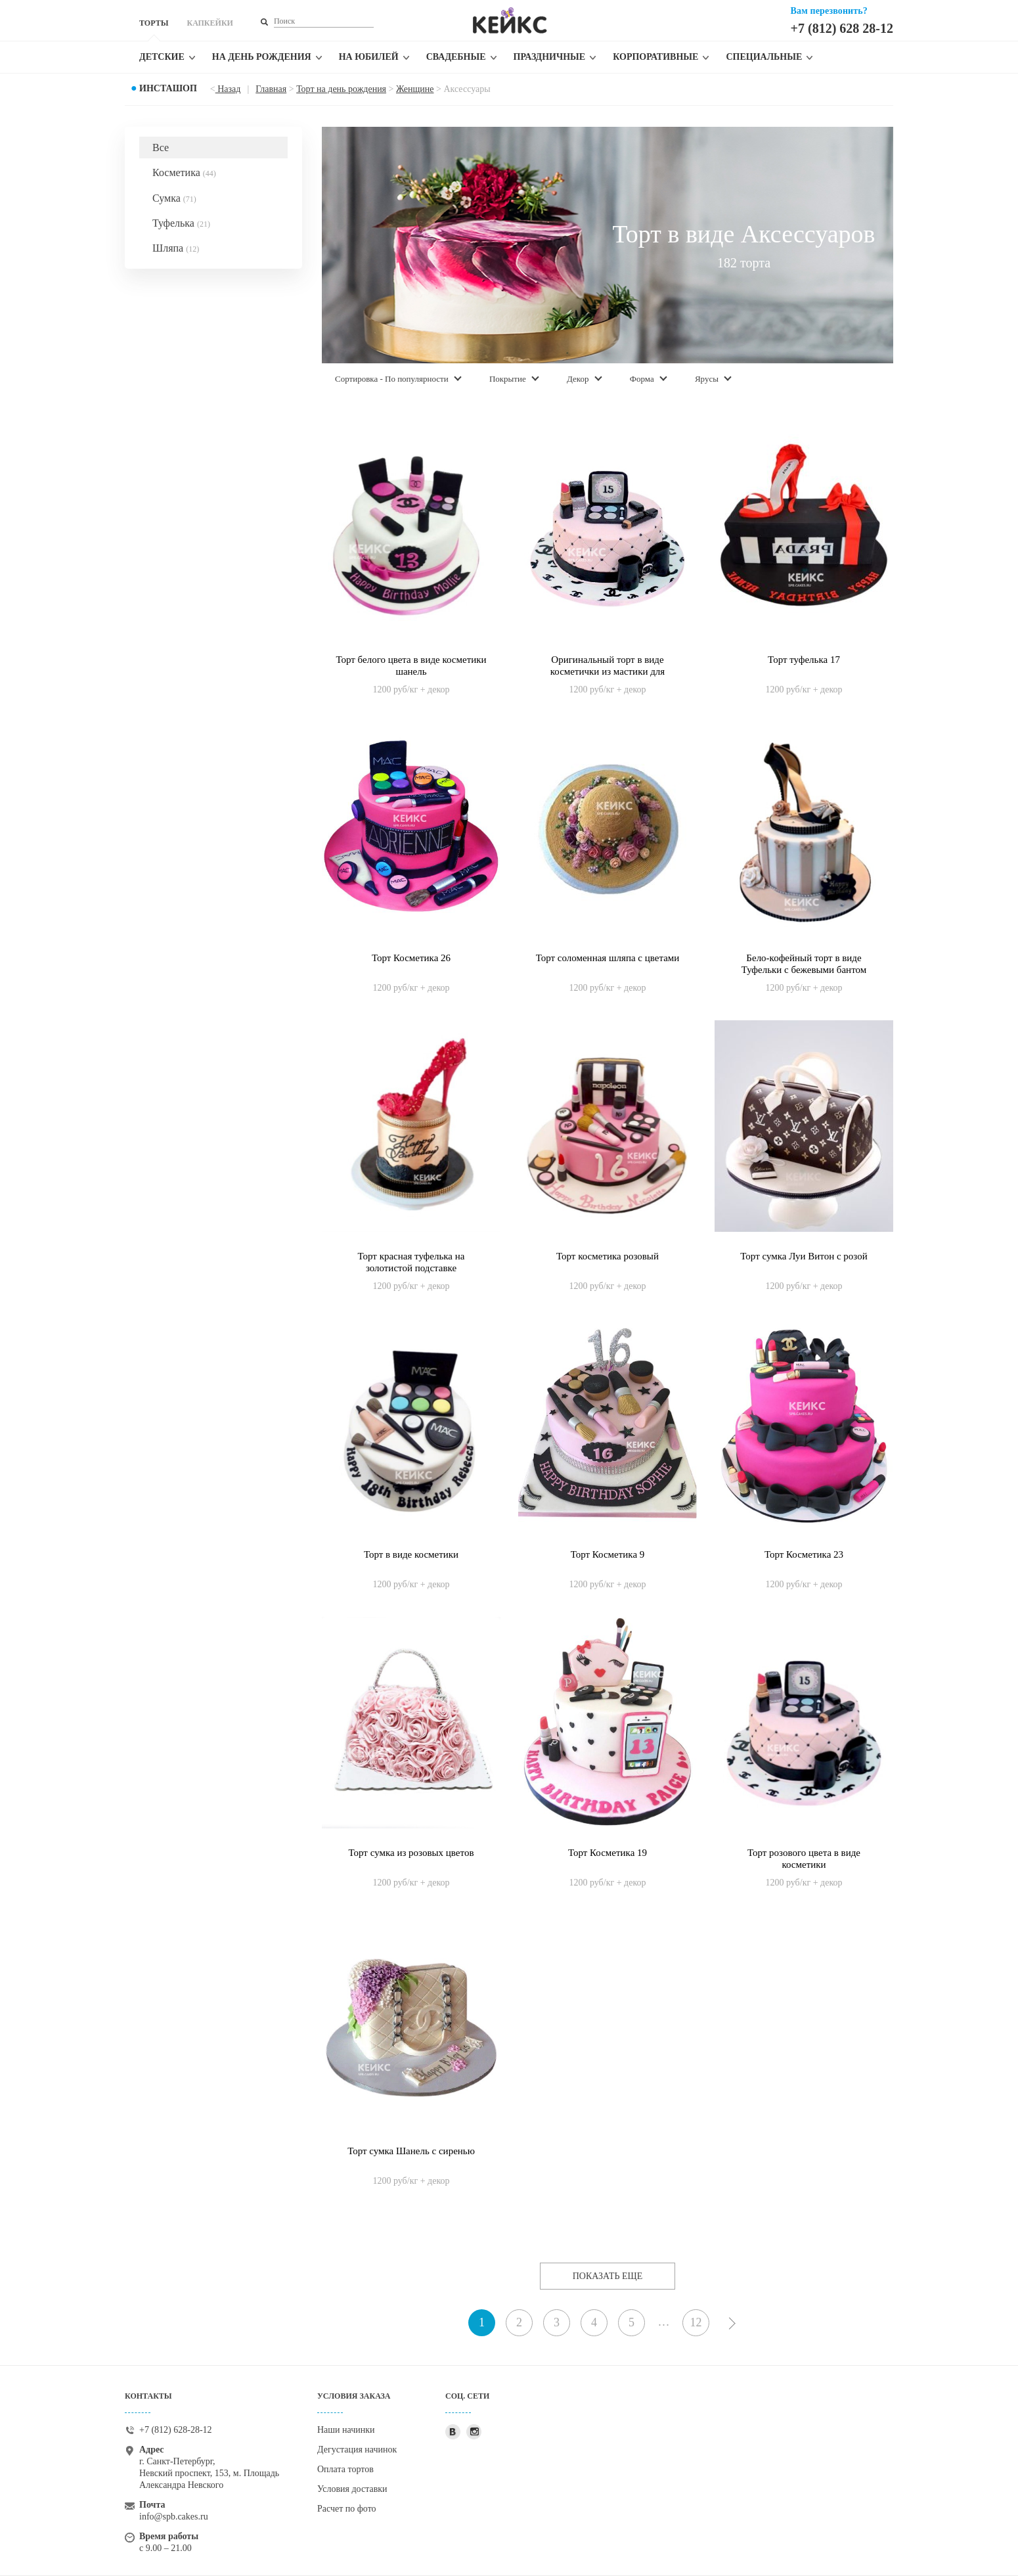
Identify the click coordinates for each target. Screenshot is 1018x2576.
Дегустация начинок (357, 2449)
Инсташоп (168, 88)
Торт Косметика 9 (608, 1554)
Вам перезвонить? (829, 11)
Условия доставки (352, 2489)
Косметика (184, 172)
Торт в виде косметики (411, 1554)
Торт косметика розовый (607, 1256)
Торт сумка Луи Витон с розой (803, 1256)
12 (696, 2322)
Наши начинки (346, 2430)
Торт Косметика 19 (607, 1852)
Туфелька (181, 223)
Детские (162, 57)
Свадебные (456, 57)
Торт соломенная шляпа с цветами (608, 958)
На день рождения (261, 57)
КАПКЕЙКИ (209, 23)
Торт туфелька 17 (804, 659)
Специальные (764, 57)
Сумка (174, 198)
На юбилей (369, 57)
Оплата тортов (345, 2469)
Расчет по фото (346, 2509)
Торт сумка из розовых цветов (411, 1852)
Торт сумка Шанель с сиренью (411, 2151)
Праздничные (550, 57)
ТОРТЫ (153, 23)
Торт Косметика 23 (803, 1554)
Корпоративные (655, 57)
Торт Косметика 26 (411, 958)
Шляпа (175, 248)
